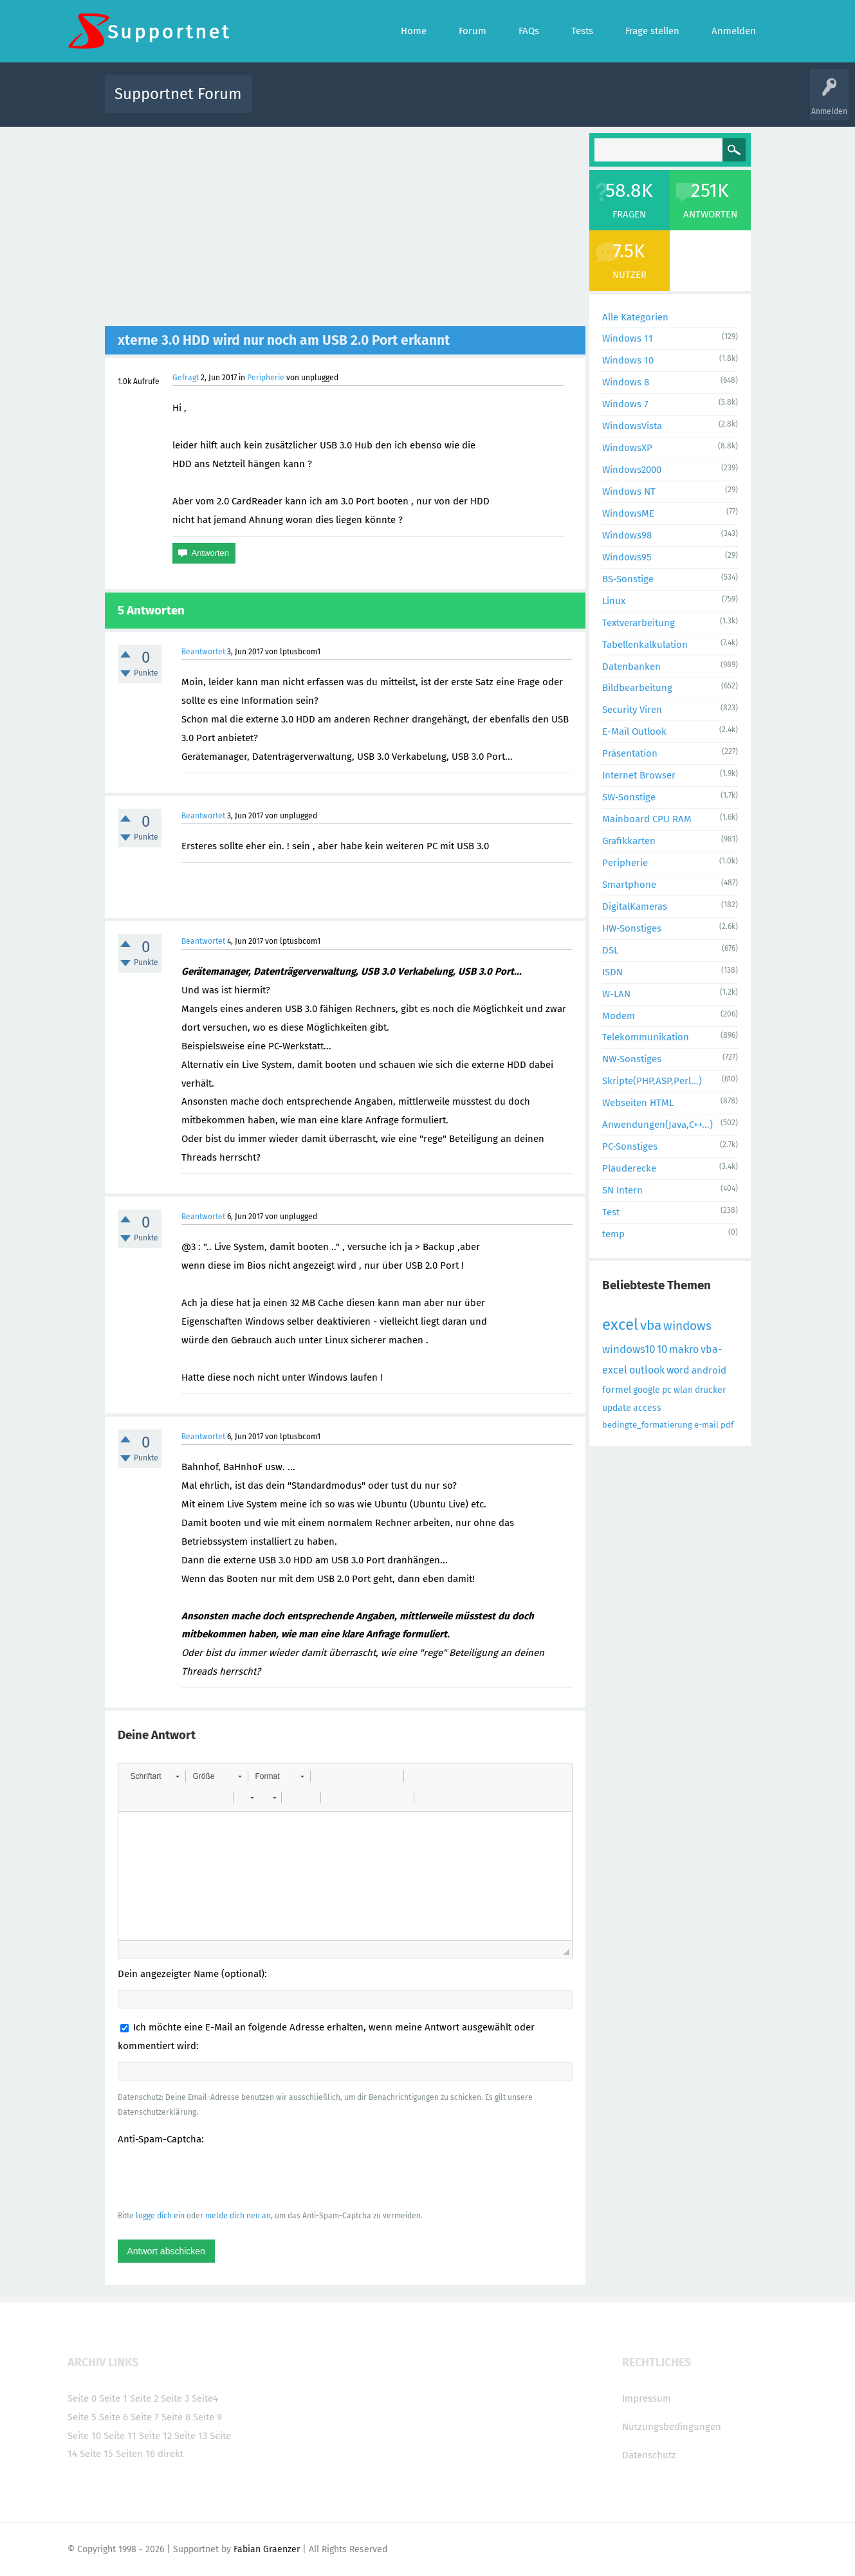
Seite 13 (190, 2436)
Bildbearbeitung (637, 688)
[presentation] (215, 2177)
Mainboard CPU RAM (647, 819)
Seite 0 (82, 2398)
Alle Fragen (346, 103)
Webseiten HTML (638, 1103)
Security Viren (632, 709)
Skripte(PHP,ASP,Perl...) (652, 1081)
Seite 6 (113, 2417)
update (616, 1408)
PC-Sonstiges (629, 1146)
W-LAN (616, 994)
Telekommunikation (645, 1037)
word (678, 1370)
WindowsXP (627, 448)
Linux (613, 601)
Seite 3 (175, 2398)
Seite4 (205, 2398)
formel (616, 1389)
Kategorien (542, 103)
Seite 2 (144, 2398)
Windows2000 (631, 469)
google (646, 1390)
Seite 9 (207, 2417)
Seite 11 (120, 2436)
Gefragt (185, 377)
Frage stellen (638, 103)
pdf (727, 1425)
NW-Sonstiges (631, 1059)
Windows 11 (627, 338)
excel (620, 1325)
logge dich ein (160, 2215)
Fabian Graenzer (267, 2549)
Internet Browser (639, 775)
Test (611, 1212)
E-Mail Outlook (634, 731)
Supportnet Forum (178, 94)
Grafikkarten (629, 841)
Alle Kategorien (635, 317)
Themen (497, 103)
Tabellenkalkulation (645, 644)
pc (667, 1390)
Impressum (646, 2398)
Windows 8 (625, 382)
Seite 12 (155, 2436)
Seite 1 (113, 2398)
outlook (647, 1370)
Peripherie (265, 377)
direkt (170, 2454)
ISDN (612, 972)
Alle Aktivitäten (287, 103)
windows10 (628, 1349)
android (709, 1370)
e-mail (706, 1425)
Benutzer (588, 103)
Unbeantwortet (444, 103)
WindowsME (628, 513)
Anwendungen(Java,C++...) (657, 1124)
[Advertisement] (345, 230)
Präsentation (629, 753)
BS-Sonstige (628, 579)
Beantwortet (203, 651)
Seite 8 (175, 2417)
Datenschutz (649, 2455)
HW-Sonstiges (631, 928)
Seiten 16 (135, 2454)
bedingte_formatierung (647, 1425)
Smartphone (629, 884)
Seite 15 (96, 2454)
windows (687, 1325)
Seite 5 (82, 2417)
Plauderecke (629, 1168)
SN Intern (622, 1190)
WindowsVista (632, 426)
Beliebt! (391, 103)
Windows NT (629, 491)
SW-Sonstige (629, 797)
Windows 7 (625, 404)
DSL (610, 950)
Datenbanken (631, 666)
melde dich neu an (238, 2215)
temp (613, 1234)
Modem (618, 1016)
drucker (710, 1390)
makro (684, 1349)
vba (650, 1325)
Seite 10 (84, 2436)
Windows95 (627, 557)
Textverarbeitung (638, 623)
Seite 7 (145, 2417)
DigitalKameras (634, 906)
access (647, 1408)
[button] (155, 1776)
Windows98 (627, 535)
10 (662, 1349)
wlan (683, 1390)
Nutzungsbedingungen (671, 2427)
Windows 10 (628, 360)
